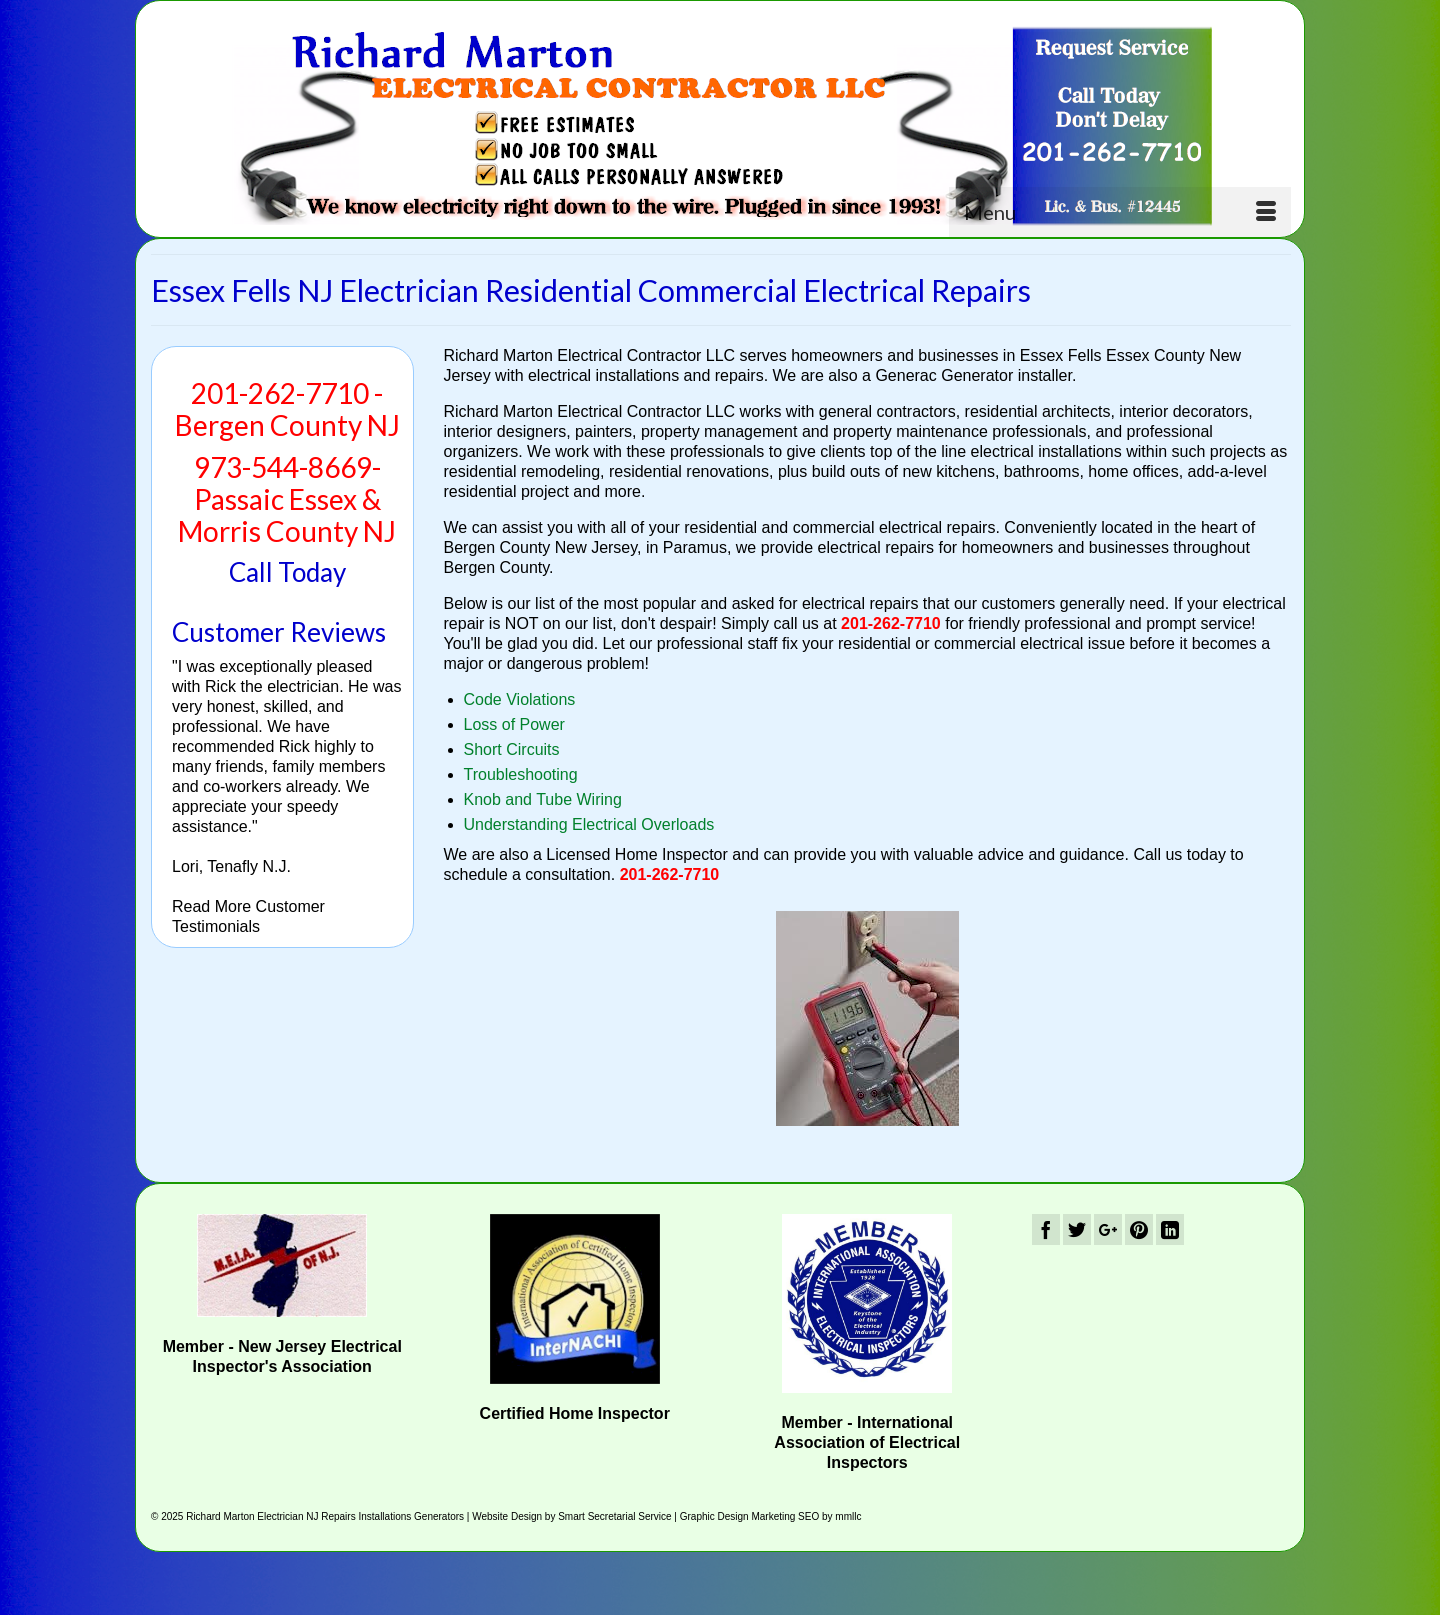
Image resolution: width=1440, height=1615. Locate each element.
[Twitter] (1077, 1229)
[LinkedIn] (1170, 1229)
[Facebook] (1046, 1229)
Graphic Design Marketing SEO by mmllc (771, 1516)
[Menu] (1120, 212)
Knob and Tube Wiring (543, 799)
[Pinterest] (1139, 1229)
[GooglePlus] (1108, 1229)
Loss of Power (514, 724)
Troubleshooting (521, 774)
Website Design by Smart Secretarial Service (571, 1516)
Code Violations (520, 699)
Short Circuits (512, 749)
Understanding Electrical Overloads (589, 824)
